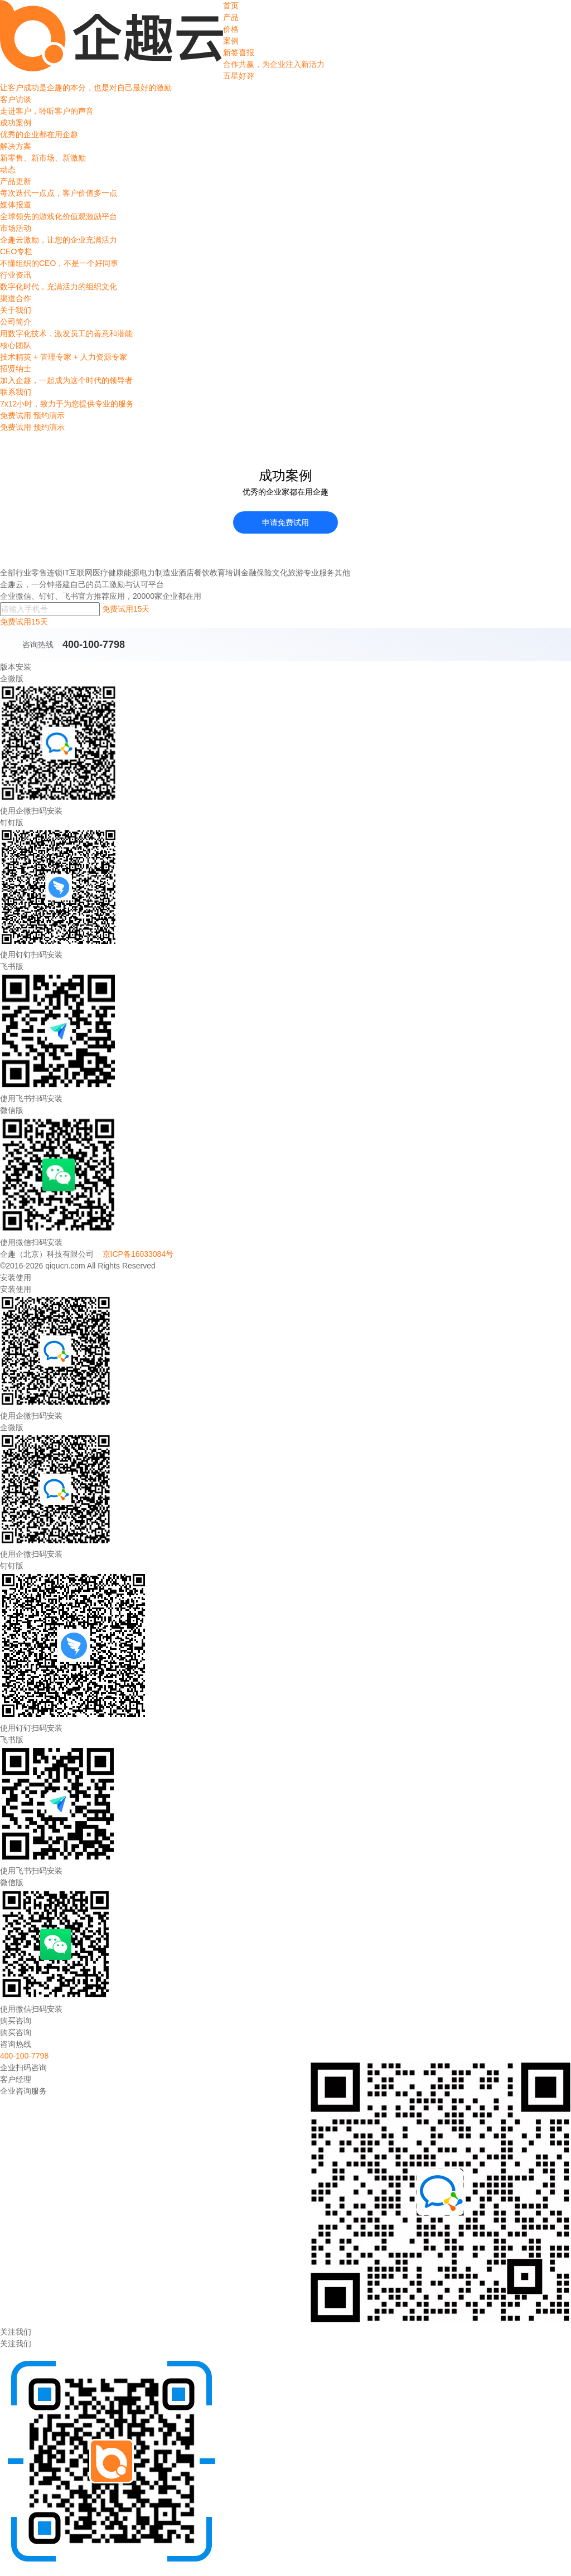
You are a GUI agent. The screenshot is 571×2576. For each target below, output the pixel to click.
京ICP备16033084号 (138, 1254)
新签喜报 (285, 59)
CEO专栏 (285, 258)
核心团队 (285, 352)
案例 (231, 40)
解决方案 (285, 153)
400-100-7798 (93, 644)
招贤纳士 (285, 375)
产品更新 (285, 188)
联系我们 (285, 399)
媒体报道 (285, 211)
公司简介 (285, 328)
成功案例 (285, 129)
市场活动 (285, 235)
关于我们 (15, 310)
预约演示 (49, 427)
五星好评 (285, 82)
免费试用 (15, 427)
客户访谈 (285, 106)
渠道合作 (15, 298)
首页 (231, 5)
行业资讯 (285, 281)
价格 (231, 29)
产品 (231, 17)
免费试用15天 (126, 608)
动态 (8, 169)
